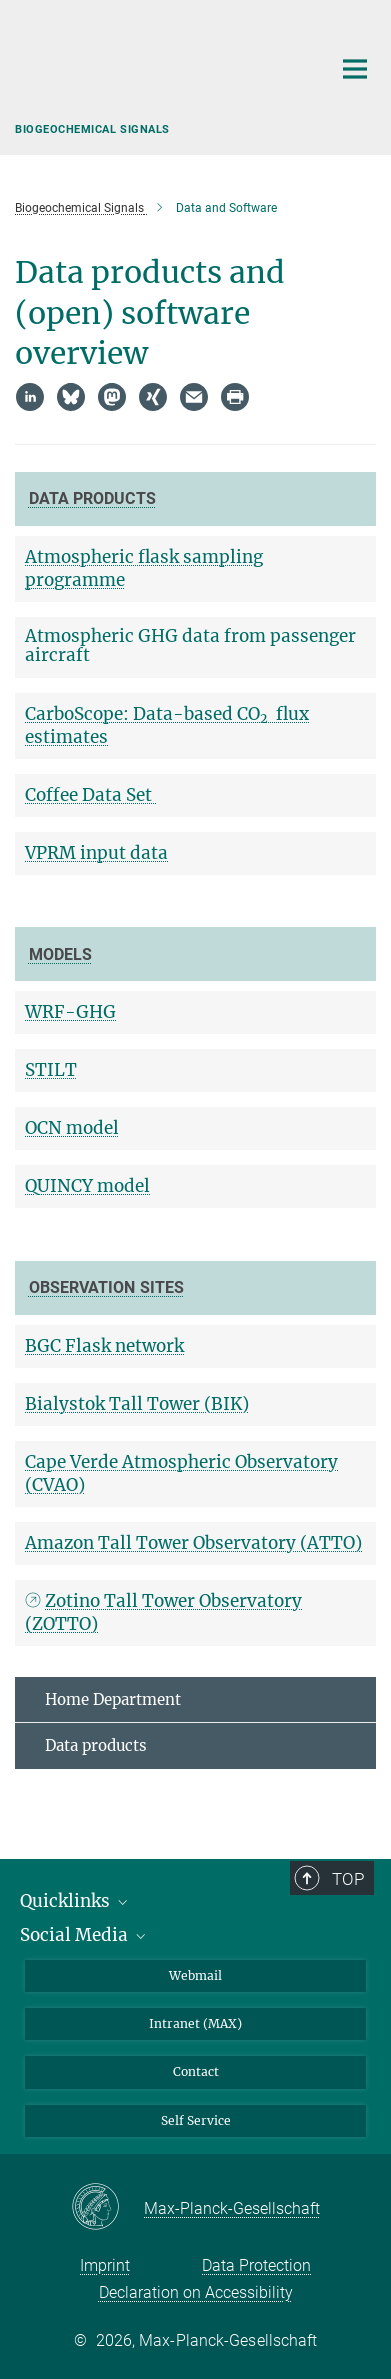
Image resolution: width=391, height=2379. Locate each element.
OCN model (72, 1128)
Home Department (113, 1699)
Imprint (105, 2265)
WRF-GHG (70, 1012)
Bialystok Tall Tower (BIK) (137, 1404)
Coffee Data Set (90, 795)
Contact (196, 2071)
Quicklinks (75, 1901)
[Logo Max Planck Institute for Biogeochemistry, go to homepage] (158, 75)
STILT (51, 1070)
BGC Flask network (104, 1346)
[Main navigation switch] (355, 69)
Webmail (195, 1975)
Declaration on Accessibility (196, 2292)
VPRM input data (96, 853)
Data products (96, 1745)
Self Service (196, 2120)
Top (349, 1879)
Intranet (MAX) (195, 2023)
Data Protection (256, 2265)
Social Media (84, 1935)
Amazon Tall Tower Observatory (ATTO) (193, 1543)
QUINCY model (87, 1186)
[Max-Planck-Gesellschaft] (107, 2208)
